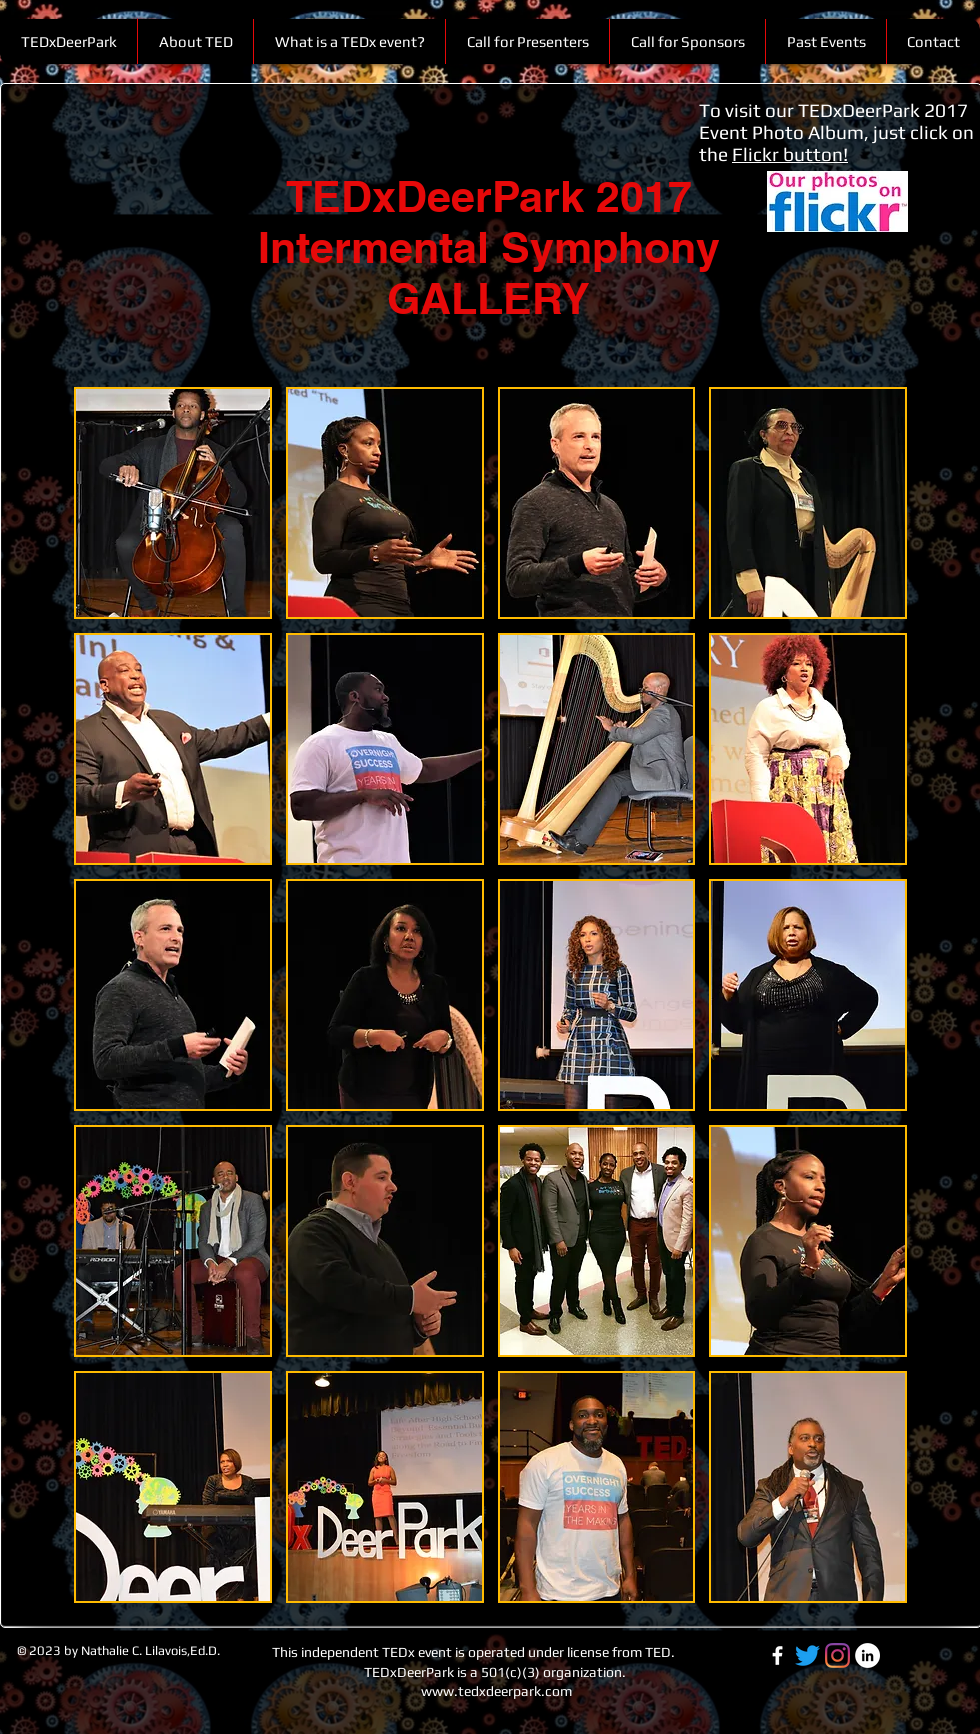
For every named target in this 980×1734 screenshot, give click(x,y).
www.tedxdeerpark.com (496, 1691)
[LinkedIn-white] (867, 1655)
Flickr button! (790, 154)
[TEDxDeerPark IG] (837, 1655)
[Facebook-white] (777, 1655)
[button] (825, 41)
